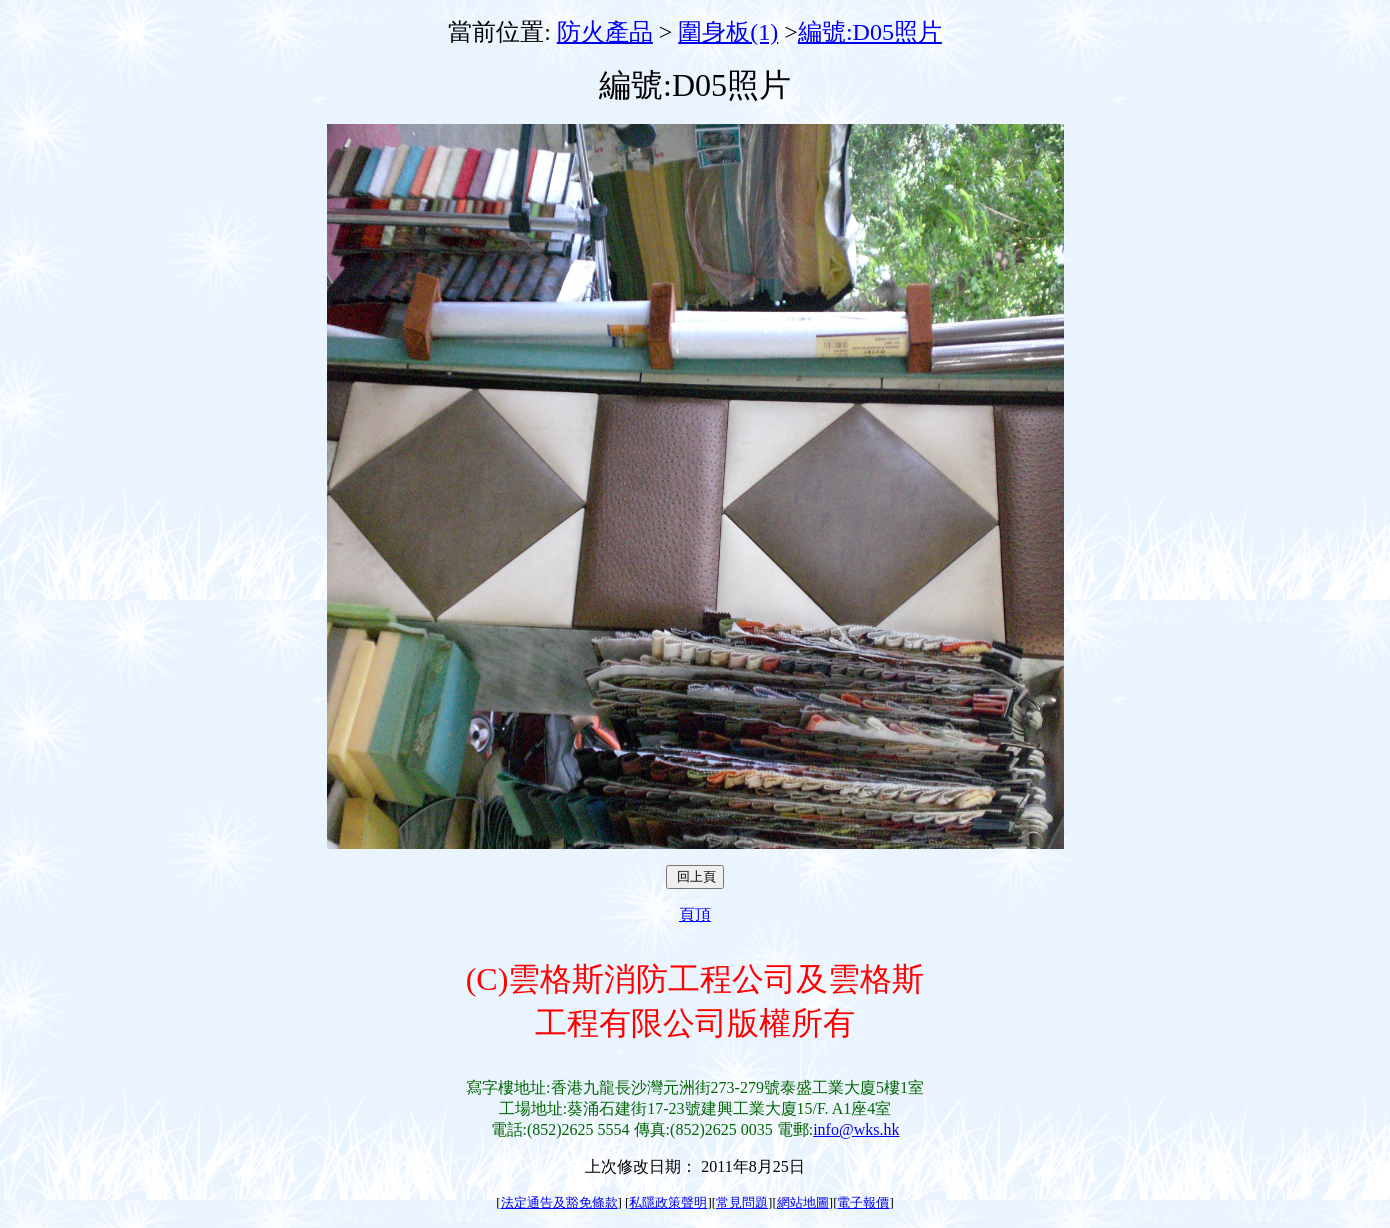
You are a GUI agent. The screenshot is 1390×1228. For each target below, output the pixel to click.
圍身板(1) (728, 32)
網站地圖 (803, 1202)
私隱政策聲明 (668, 1202)
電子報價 (863, 1202)
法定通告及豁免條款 (559, 1202)
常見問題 (742, 1202)
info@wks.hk (856, 1129)
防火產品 (605, 32)
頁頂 (695, 914)
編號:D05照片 (870, 32)
